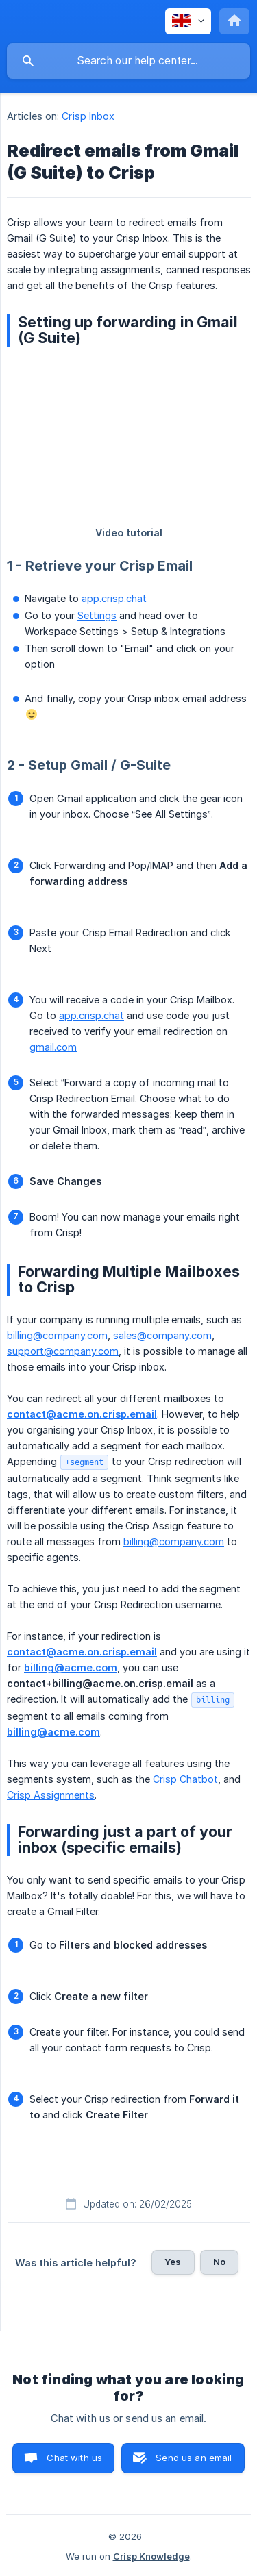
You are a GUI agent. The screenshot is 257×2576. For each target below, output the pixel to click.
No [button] (219, 2261)
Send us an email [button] (194, 2457)
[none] (188, 21)
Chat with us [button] (74, 2457)
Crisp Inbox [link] (88, 116)
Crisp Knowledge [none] (151, 2556)
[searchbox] (128, 61)
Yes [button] (172, 2261)
